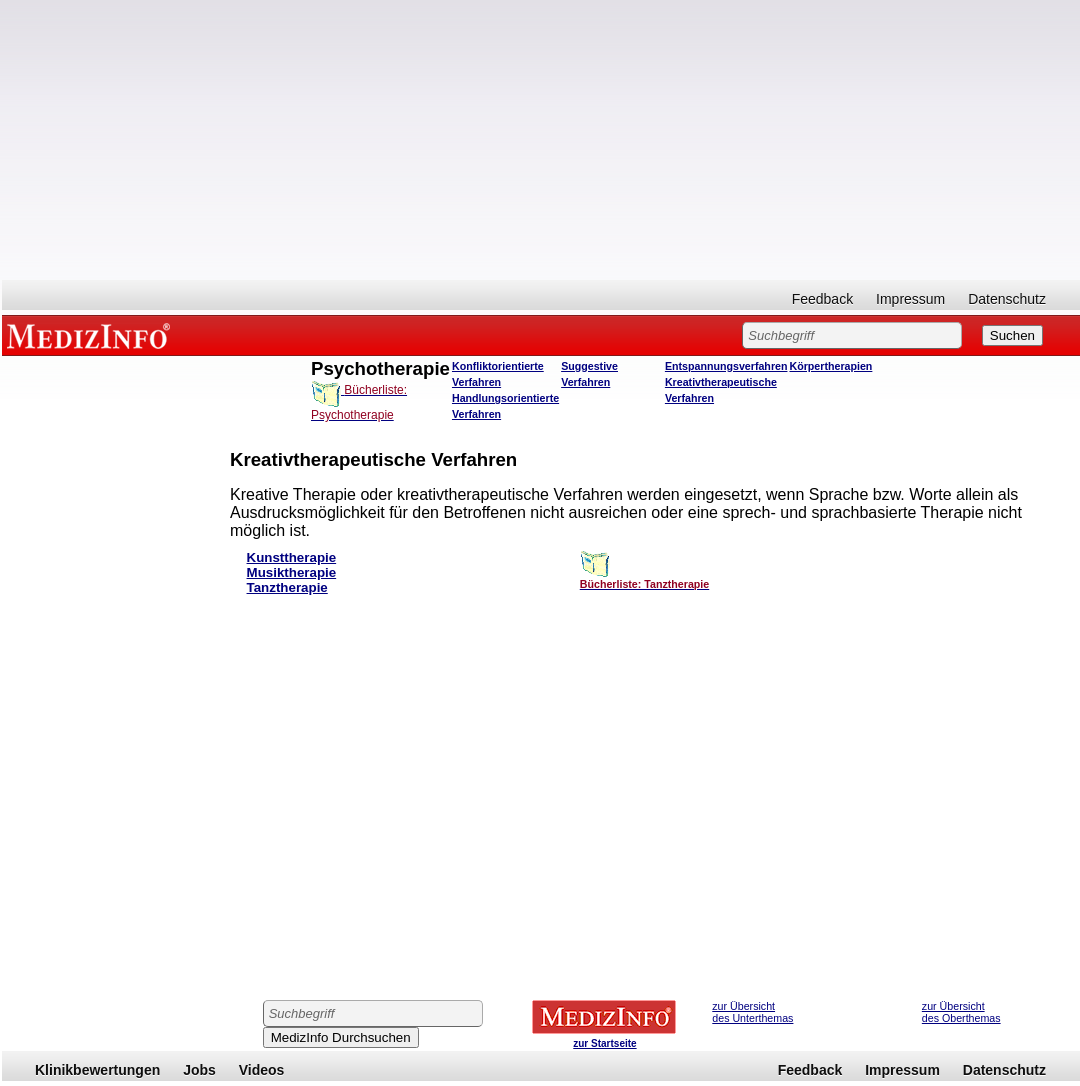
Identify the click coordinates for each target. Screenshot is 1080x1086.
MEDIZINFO (92, 335)
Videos (262, 1070)
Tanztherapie (287, 587)
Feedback (822, 299)
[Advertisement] (541, 140)
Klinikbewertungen (97, 1070)
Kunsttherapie (292, 557)
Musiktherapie (292, 572)
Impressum (910, 299)
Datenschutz (1007, 299)
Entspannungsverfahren (726, 366)
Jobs (199, 1070)
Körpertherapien (830, 366)
